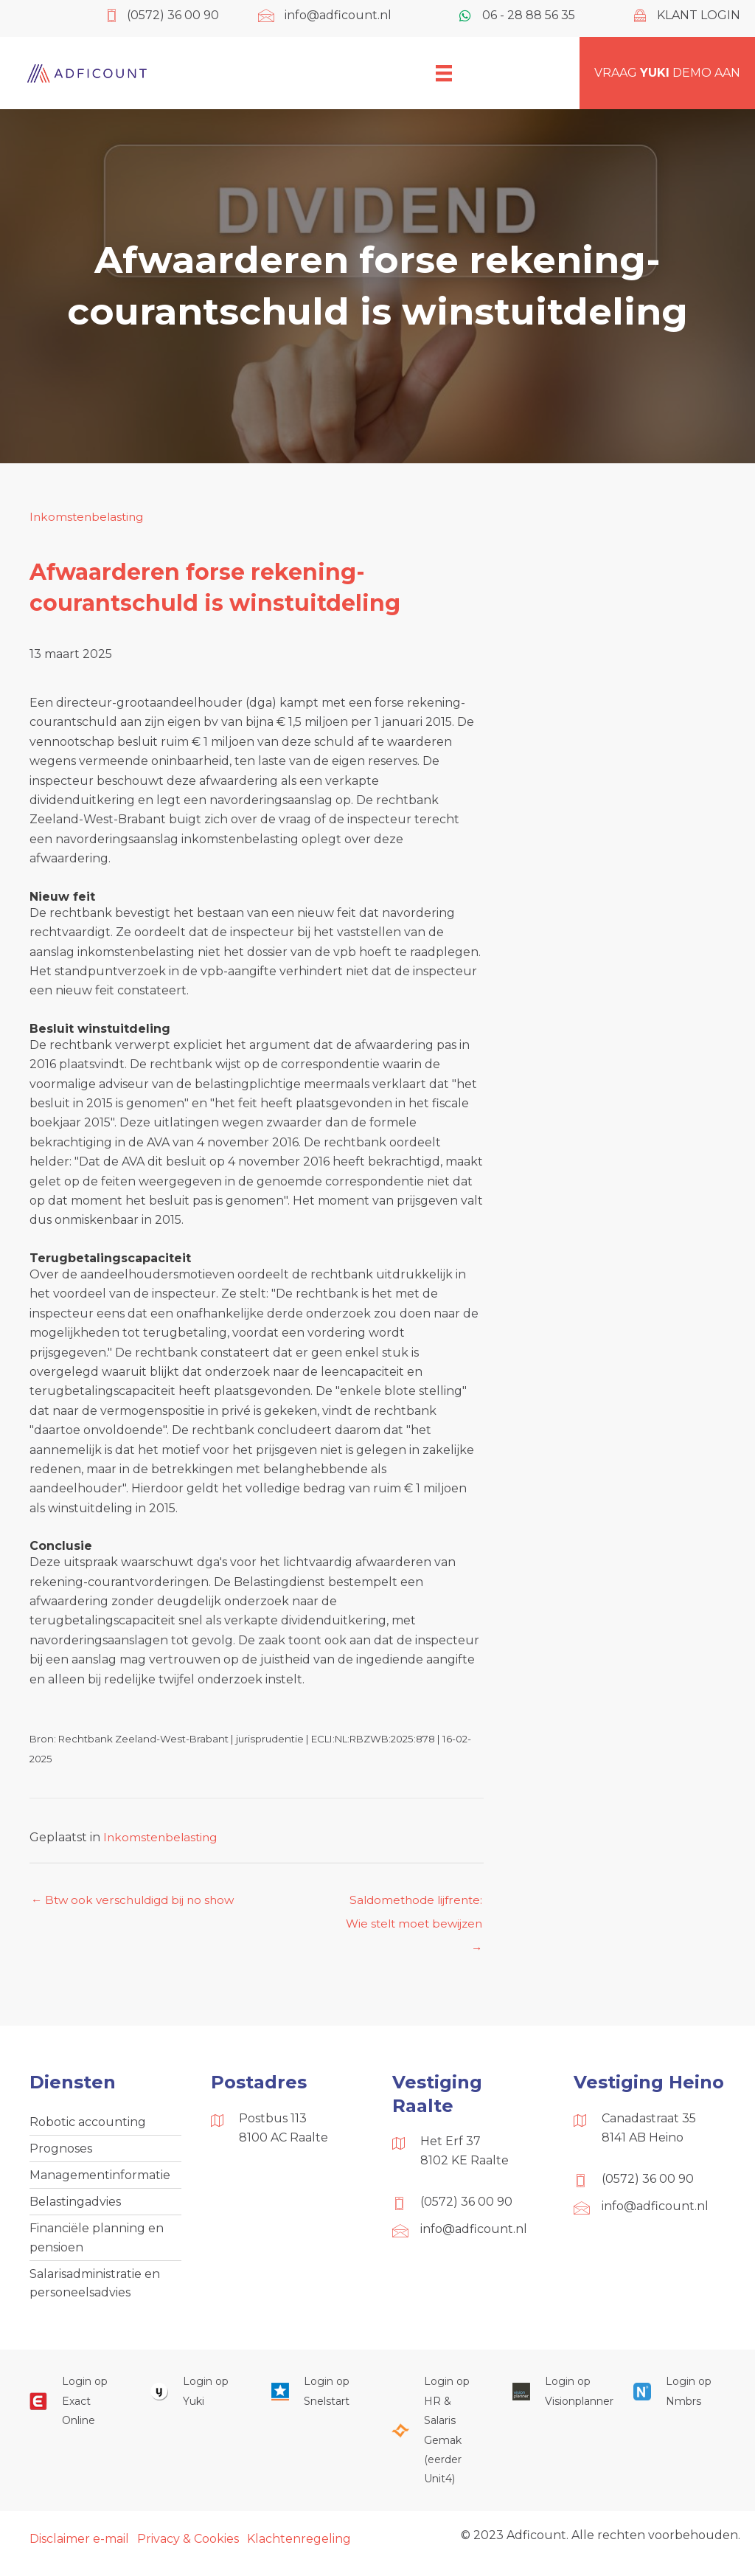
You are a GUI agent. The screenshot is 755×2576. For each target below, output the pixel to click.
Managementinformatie (99, 2180)
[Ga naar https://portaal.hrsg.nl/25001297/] (437, 2440)
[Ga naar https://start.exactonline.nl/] (75, 2411)
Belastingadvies (75, 2208)
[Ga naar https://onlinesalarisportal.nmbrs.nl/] (679, 2401)
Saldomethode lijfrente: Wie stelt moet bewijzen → (410, 1905)
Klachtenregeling (299, 2548)
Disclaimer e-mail (79, 2548)
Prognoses (60, 2152)
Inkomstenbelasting (88, 517)
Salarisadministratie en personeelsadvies (94, 2291)
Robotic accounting (87, 2125)
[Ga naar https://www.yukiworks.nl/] (196, 2401)
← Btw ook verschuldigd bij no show (138, 1901)
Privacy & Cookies (188, 2548)
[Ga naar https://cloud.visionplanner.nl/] (558, 2401)
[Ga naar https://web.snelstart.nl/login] (317, 2401)
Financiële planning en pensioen (96, 2244)
